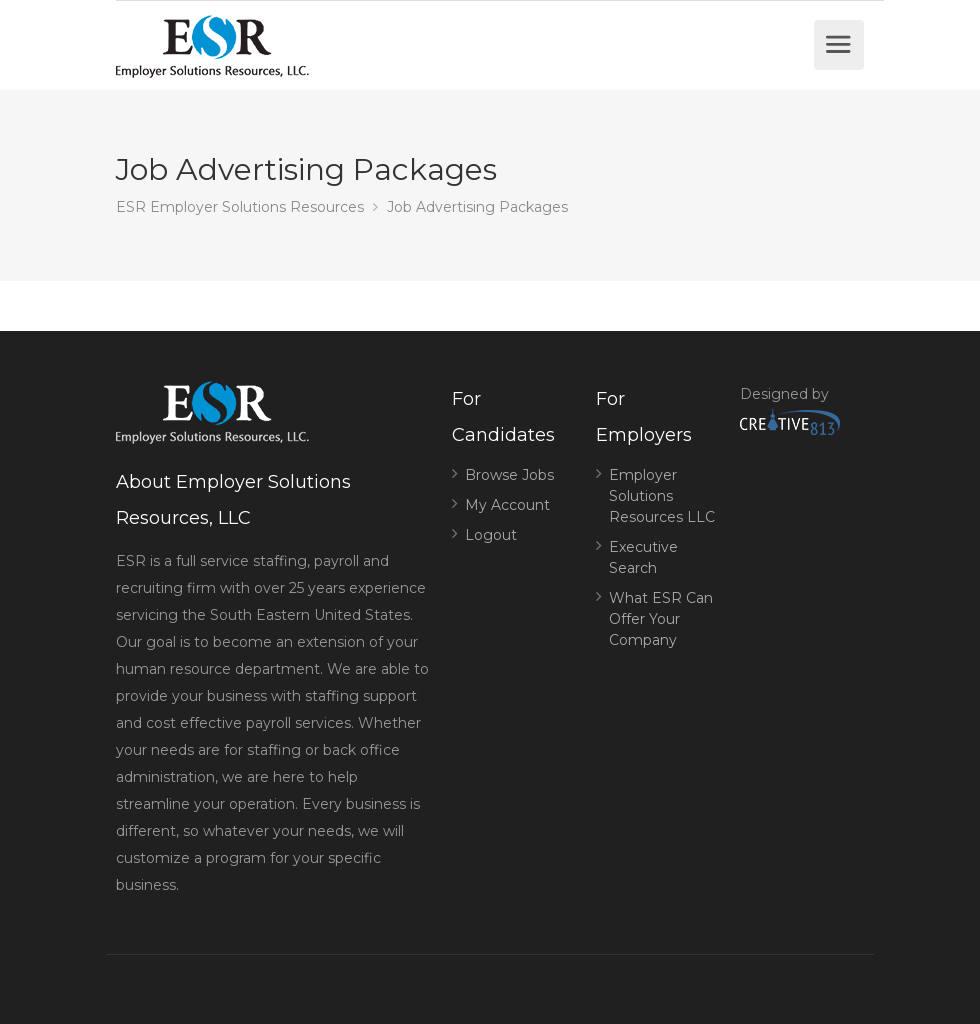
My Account (507, 505)
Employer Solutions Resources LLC (662, 496)
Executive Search (643, 557)
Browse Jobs (509, 475)
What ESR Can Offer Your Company (661, 619)
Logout (491, 535)
